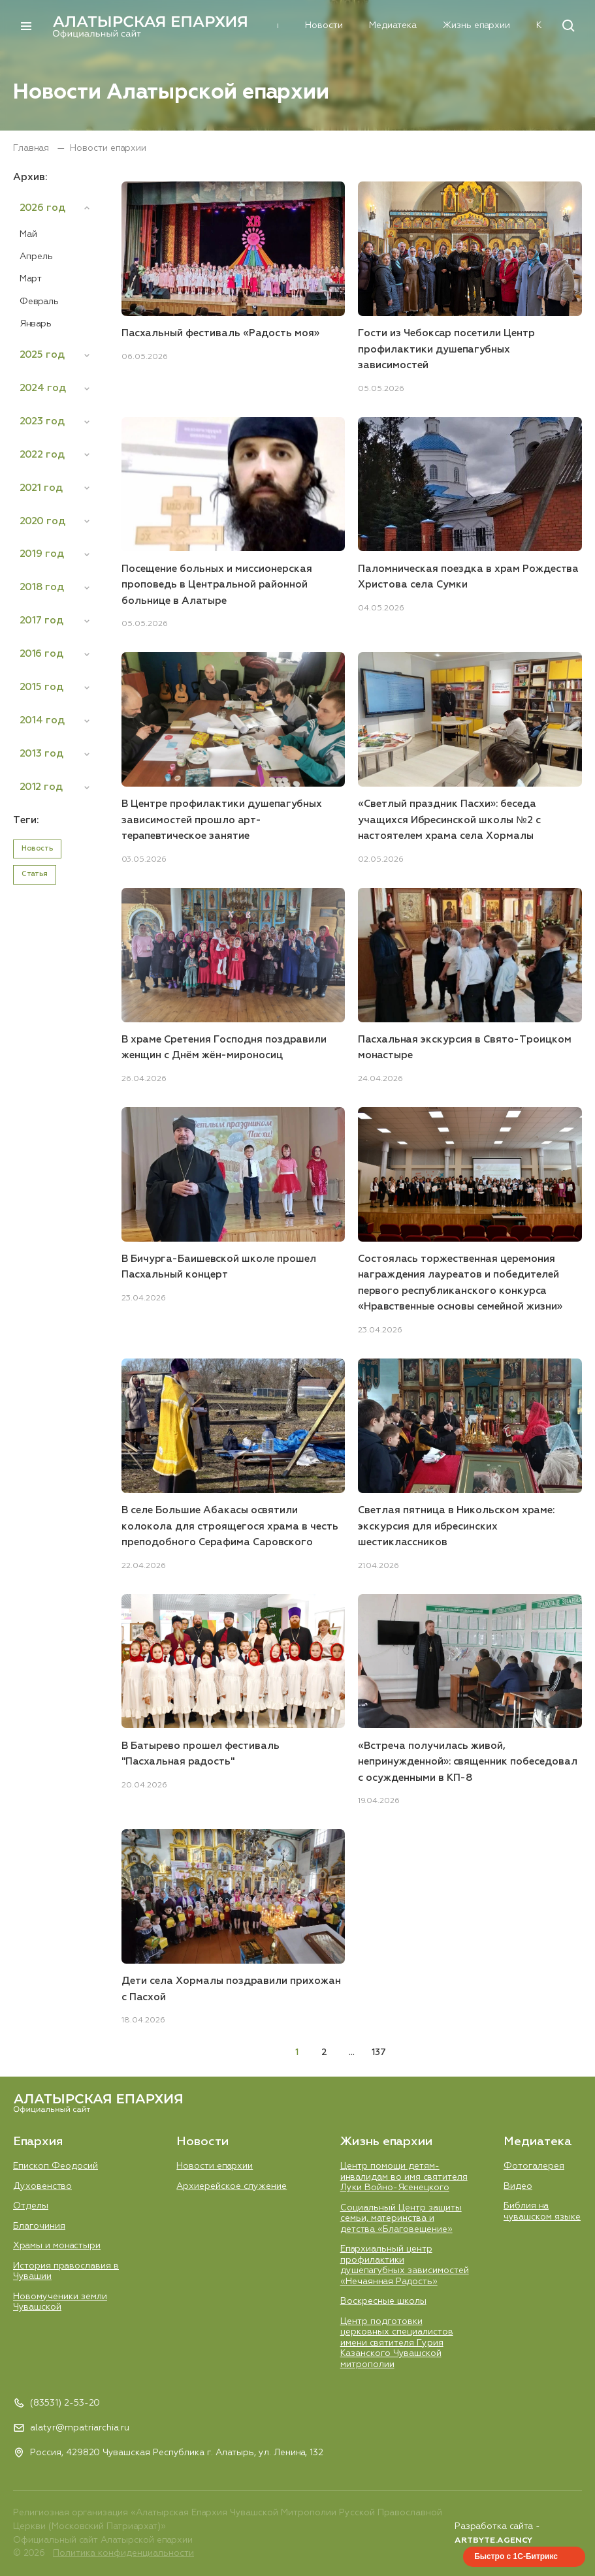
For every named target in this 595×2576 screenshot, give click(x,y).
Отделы (30, 2205)
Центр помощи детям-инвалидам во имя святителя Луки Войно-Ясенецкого (404, 2176)
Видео (518, 2185)
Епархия (213, 26)
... (352, 2052)
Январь (36, 323)
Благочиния (39, 2225)
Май (28, 234)
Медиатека (344, 26)
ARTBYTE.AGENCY (493, 2540)
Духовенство (42, 2185)
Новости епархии (214, 2165)
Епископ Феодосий (55, 2165)
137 (379, 2052)
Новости (276, 26)
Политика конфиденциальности (123, 2553)
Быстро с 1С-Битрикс (516, 2556)
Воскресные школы (383, 2301)
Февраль (39, 301)
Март (31, 278)
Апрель (36, 256)
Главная (32, 148)
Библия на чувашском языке (542, 2211)
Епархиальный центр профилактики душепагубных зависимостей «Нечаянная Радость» (404, 2265)
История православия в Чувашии (66, 2271)
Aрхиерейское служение (231, 2185)
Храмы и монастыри (57, 2245)
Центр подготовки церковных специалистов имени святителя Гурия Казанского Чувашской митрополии (396, 2342)
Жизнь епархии (428, 26)
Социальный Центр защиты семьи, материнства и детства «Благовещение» (401, 2218)
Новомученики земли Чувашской (60, 2301)
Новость (37, 848)
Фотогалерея (534, 2165)
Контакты (509, 26)
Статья (35, 875)
